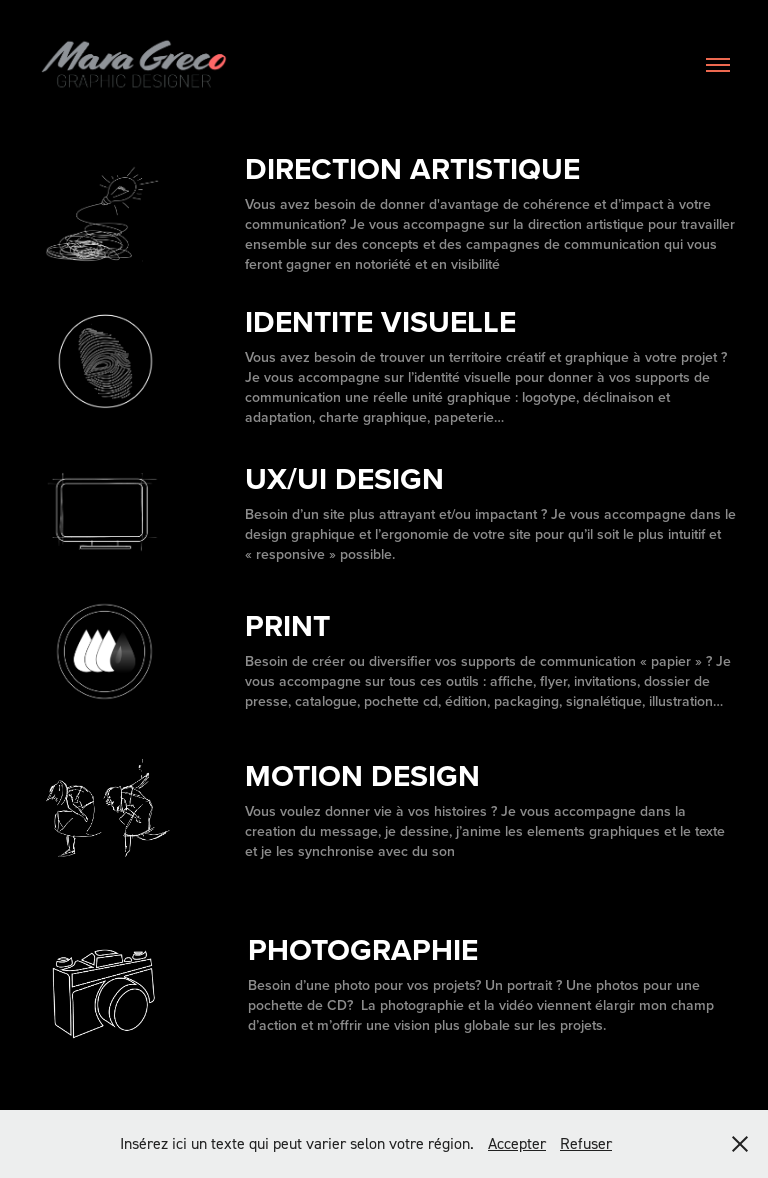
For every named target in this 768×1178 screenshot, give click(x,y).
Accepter (517, 1143)
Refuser (586, 1143)
